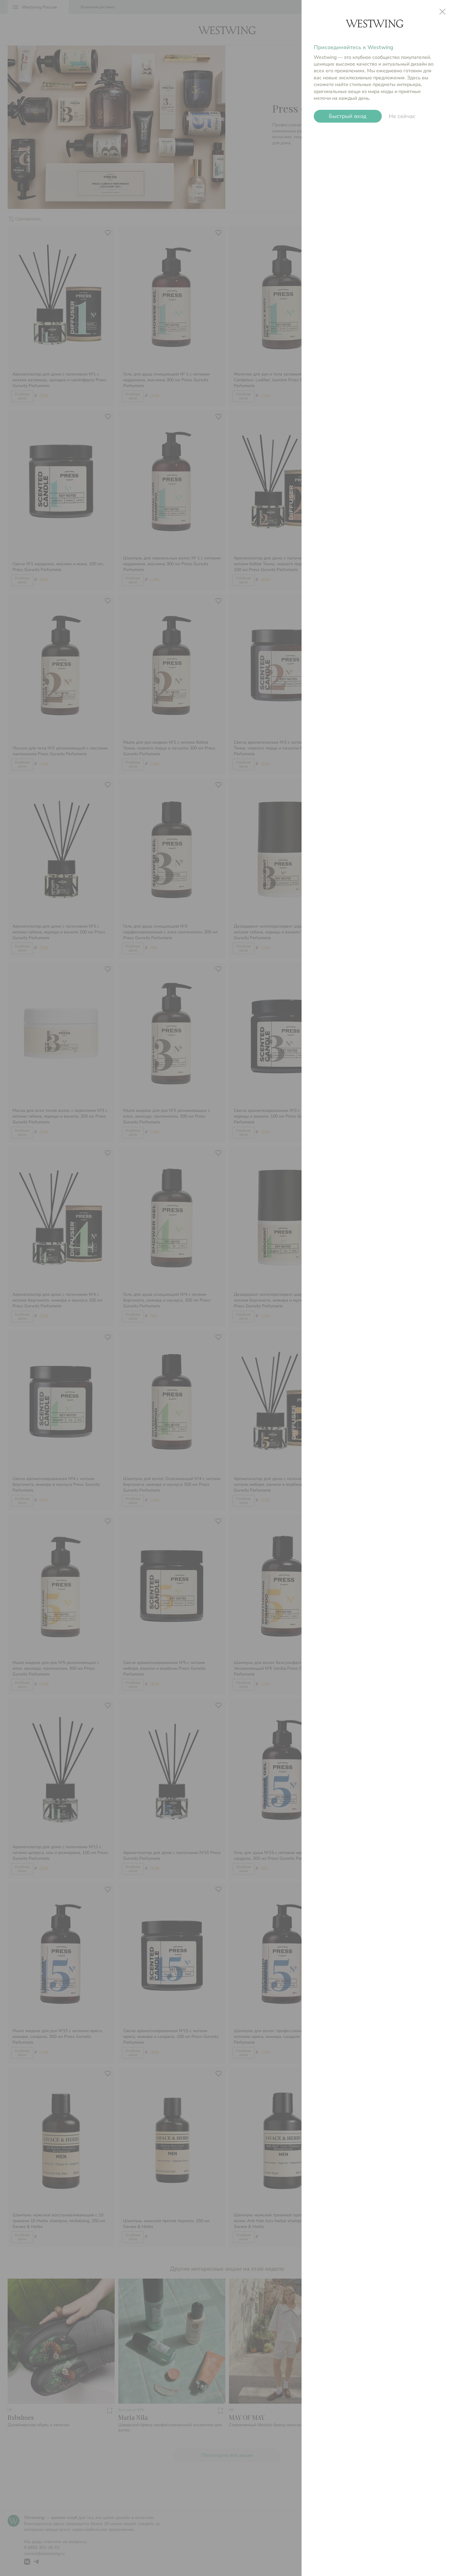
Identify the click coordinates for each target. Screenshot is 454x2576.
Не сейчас (402, 116)
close (442, 11)
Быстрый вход (347, 116)
